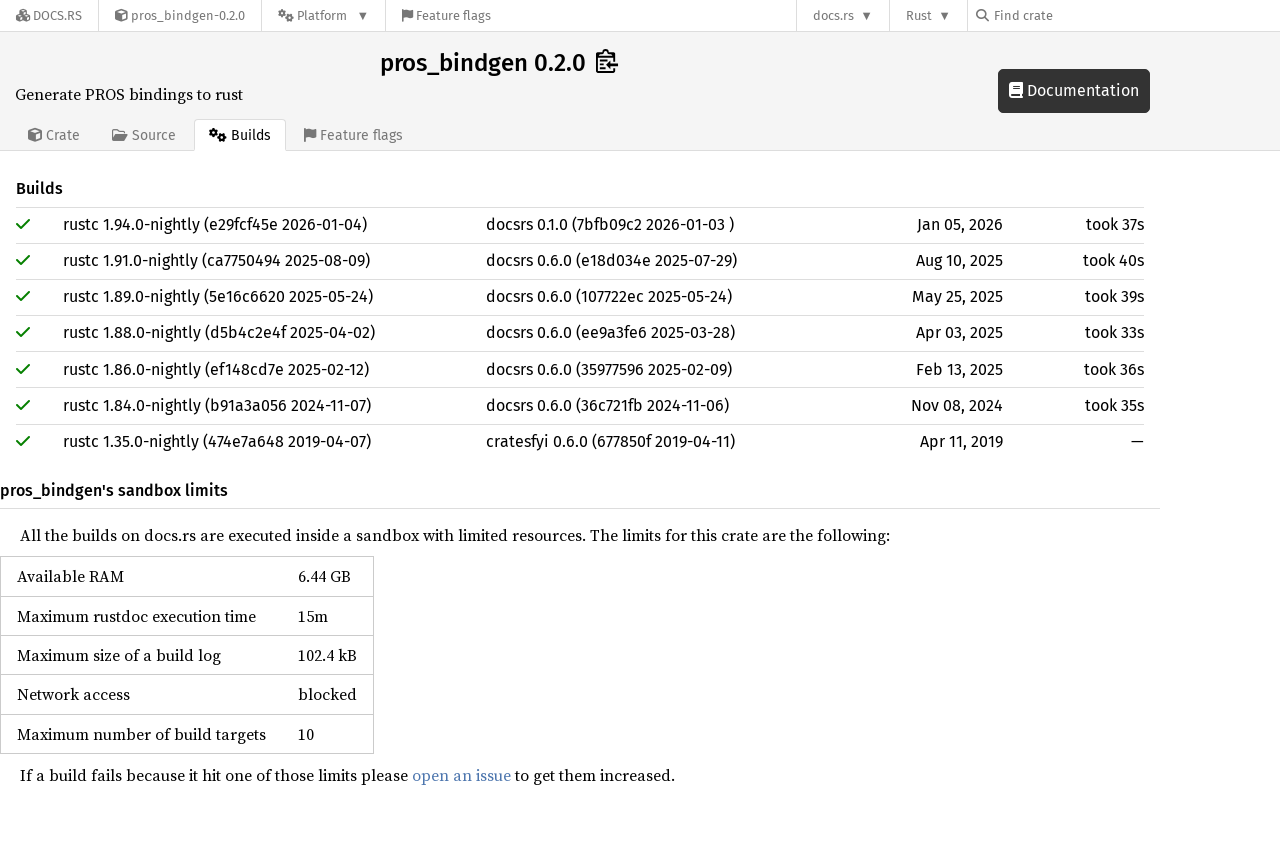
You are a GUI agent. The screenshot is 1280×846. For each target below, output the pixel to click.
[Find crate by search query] (1076, 15)
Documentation (1074, 90)
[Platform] (323, 15)
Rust (919, 15)
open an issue (461, 775)
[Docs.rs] (49, 15)
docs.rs (833, 15)
